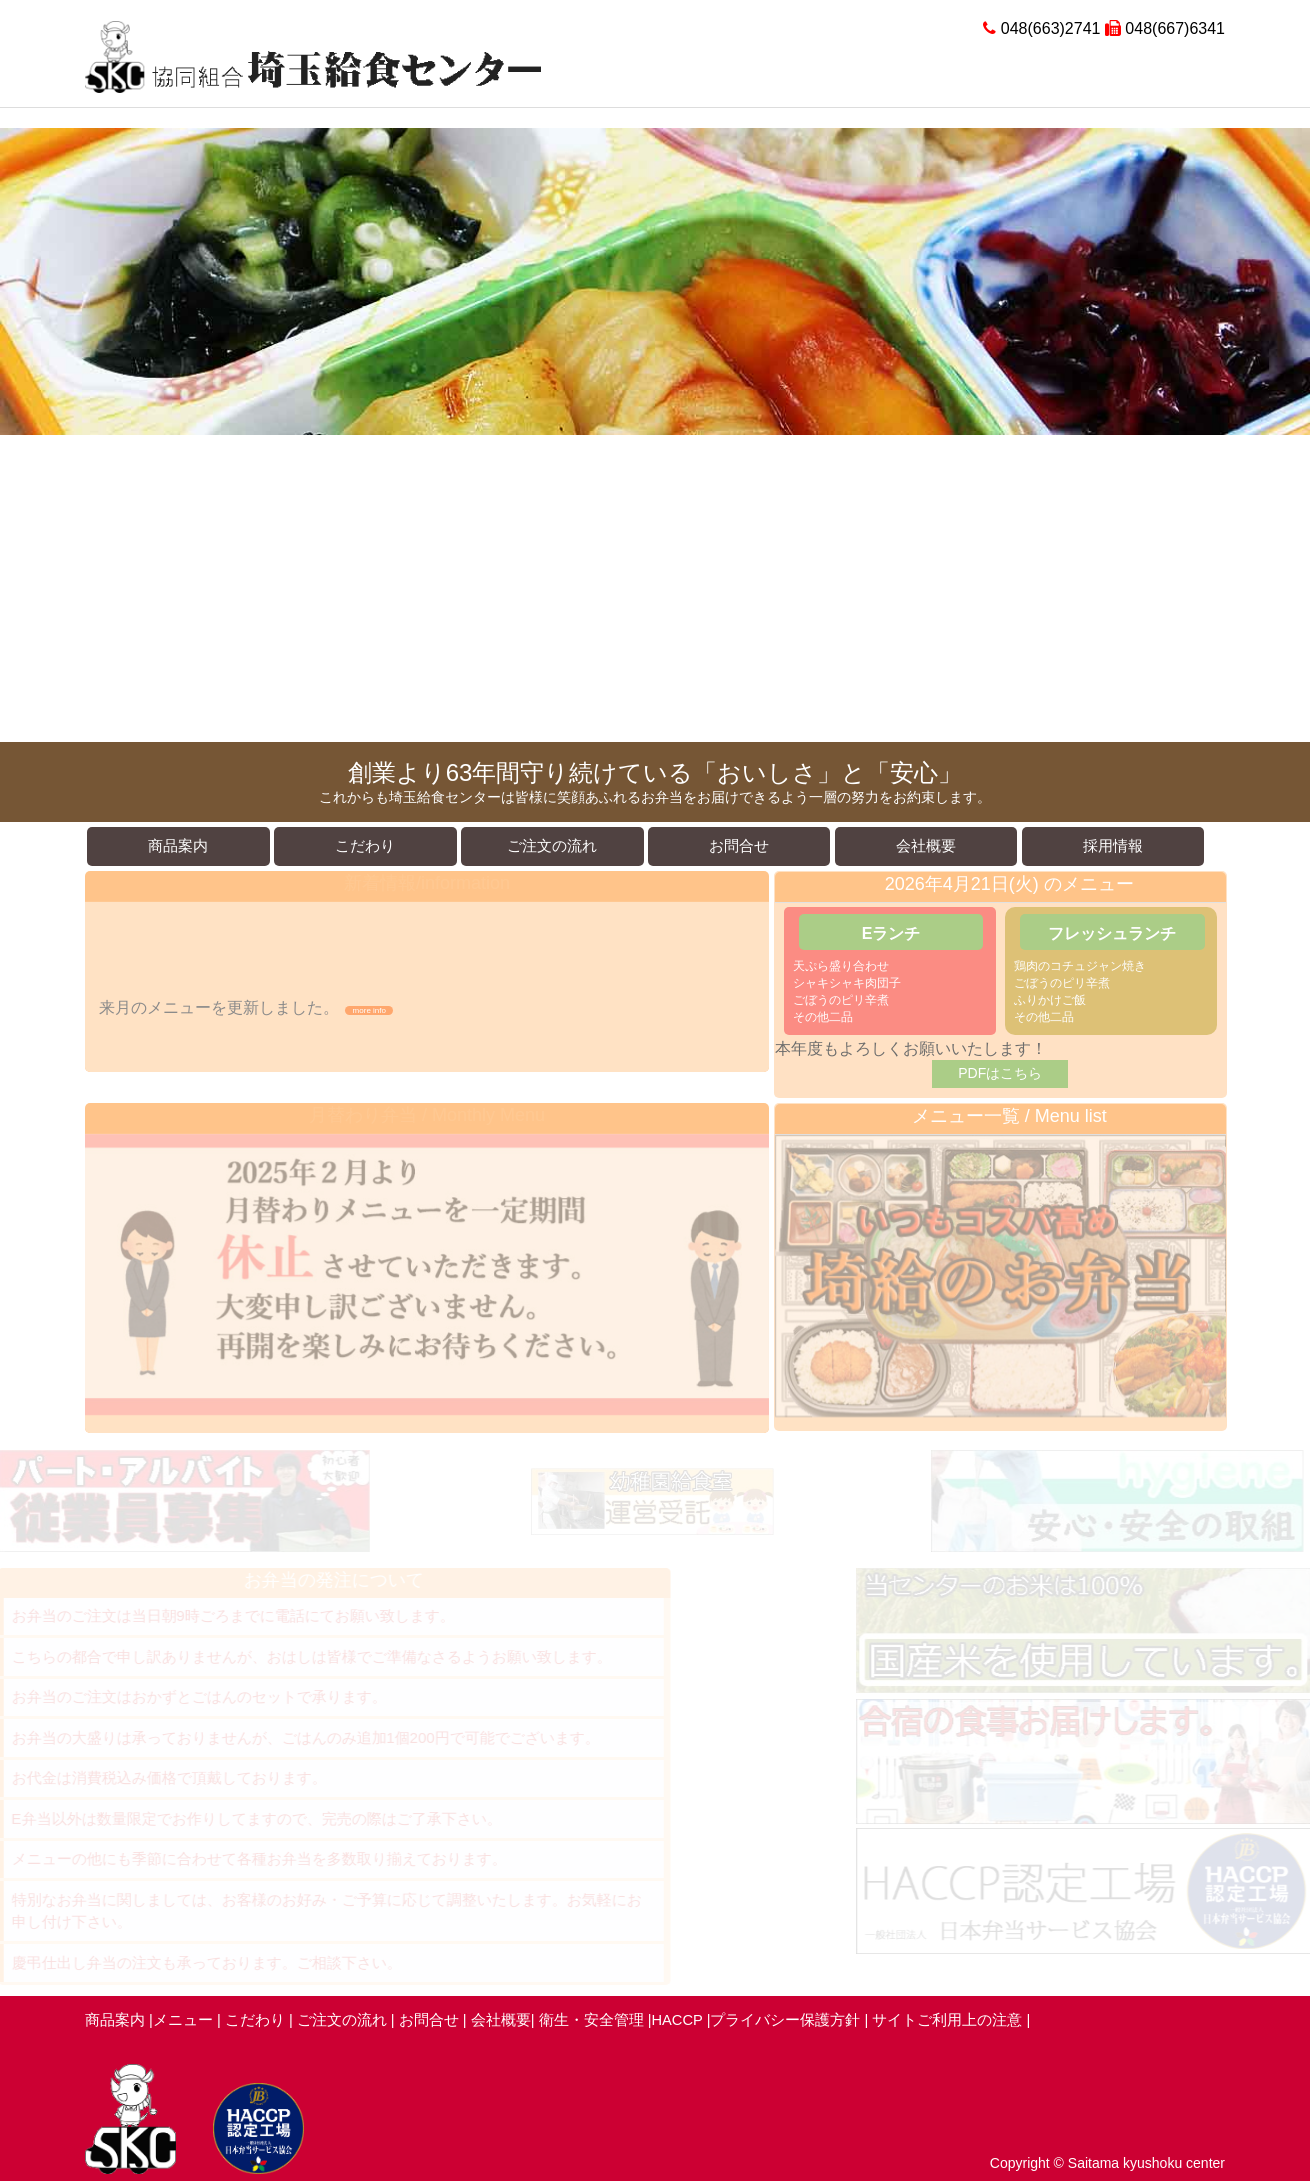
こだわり (255, 2020)
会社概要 (501, 2020)
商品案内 (115, 2020)
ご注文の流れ (342, 2020)
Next (1284, 435)
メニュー (183, 2020)
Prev (26, 435)
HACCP (679, 2020)
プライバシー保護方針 (785, 2020)
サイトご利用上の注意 (947, 2020)
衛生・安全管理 (593, 2020)
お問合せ (429, 2020)
